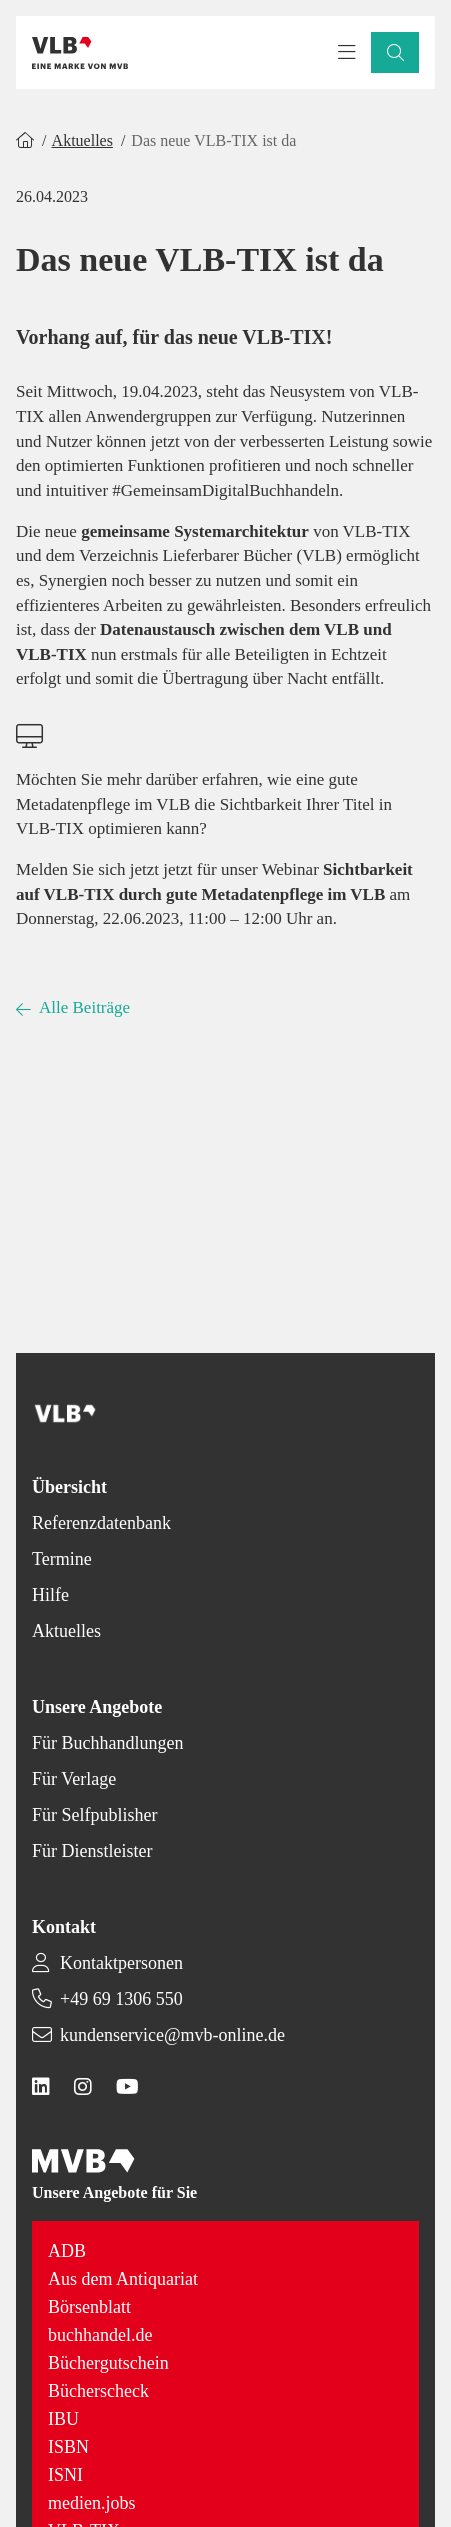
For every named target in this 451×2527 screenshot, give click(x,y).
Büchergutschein (108, 2363)
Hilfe (50, 1595)
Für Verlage (74, 1779)
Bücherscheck (98, 2391)
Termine (62, 1559)
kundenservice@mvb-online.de (172, 2035)
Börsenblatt (89, 2307)
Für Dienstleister (92, 1851)
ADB (67, 2251)
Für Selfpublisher (95, 1815)
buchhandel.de (100, 2335)
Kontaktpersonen (121, 1963)
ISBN (68, 2447)
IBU (63, 2419)
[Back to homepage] (80, 53)
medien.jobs (92, 2503)
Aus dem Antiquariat (123, 2279)
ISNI (65, 2475)
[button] (395, 52)
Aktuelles (82, 140)
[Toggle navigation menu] (347, 53)
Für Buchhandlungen (107, 1743)
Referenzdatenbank (101, 1523)
